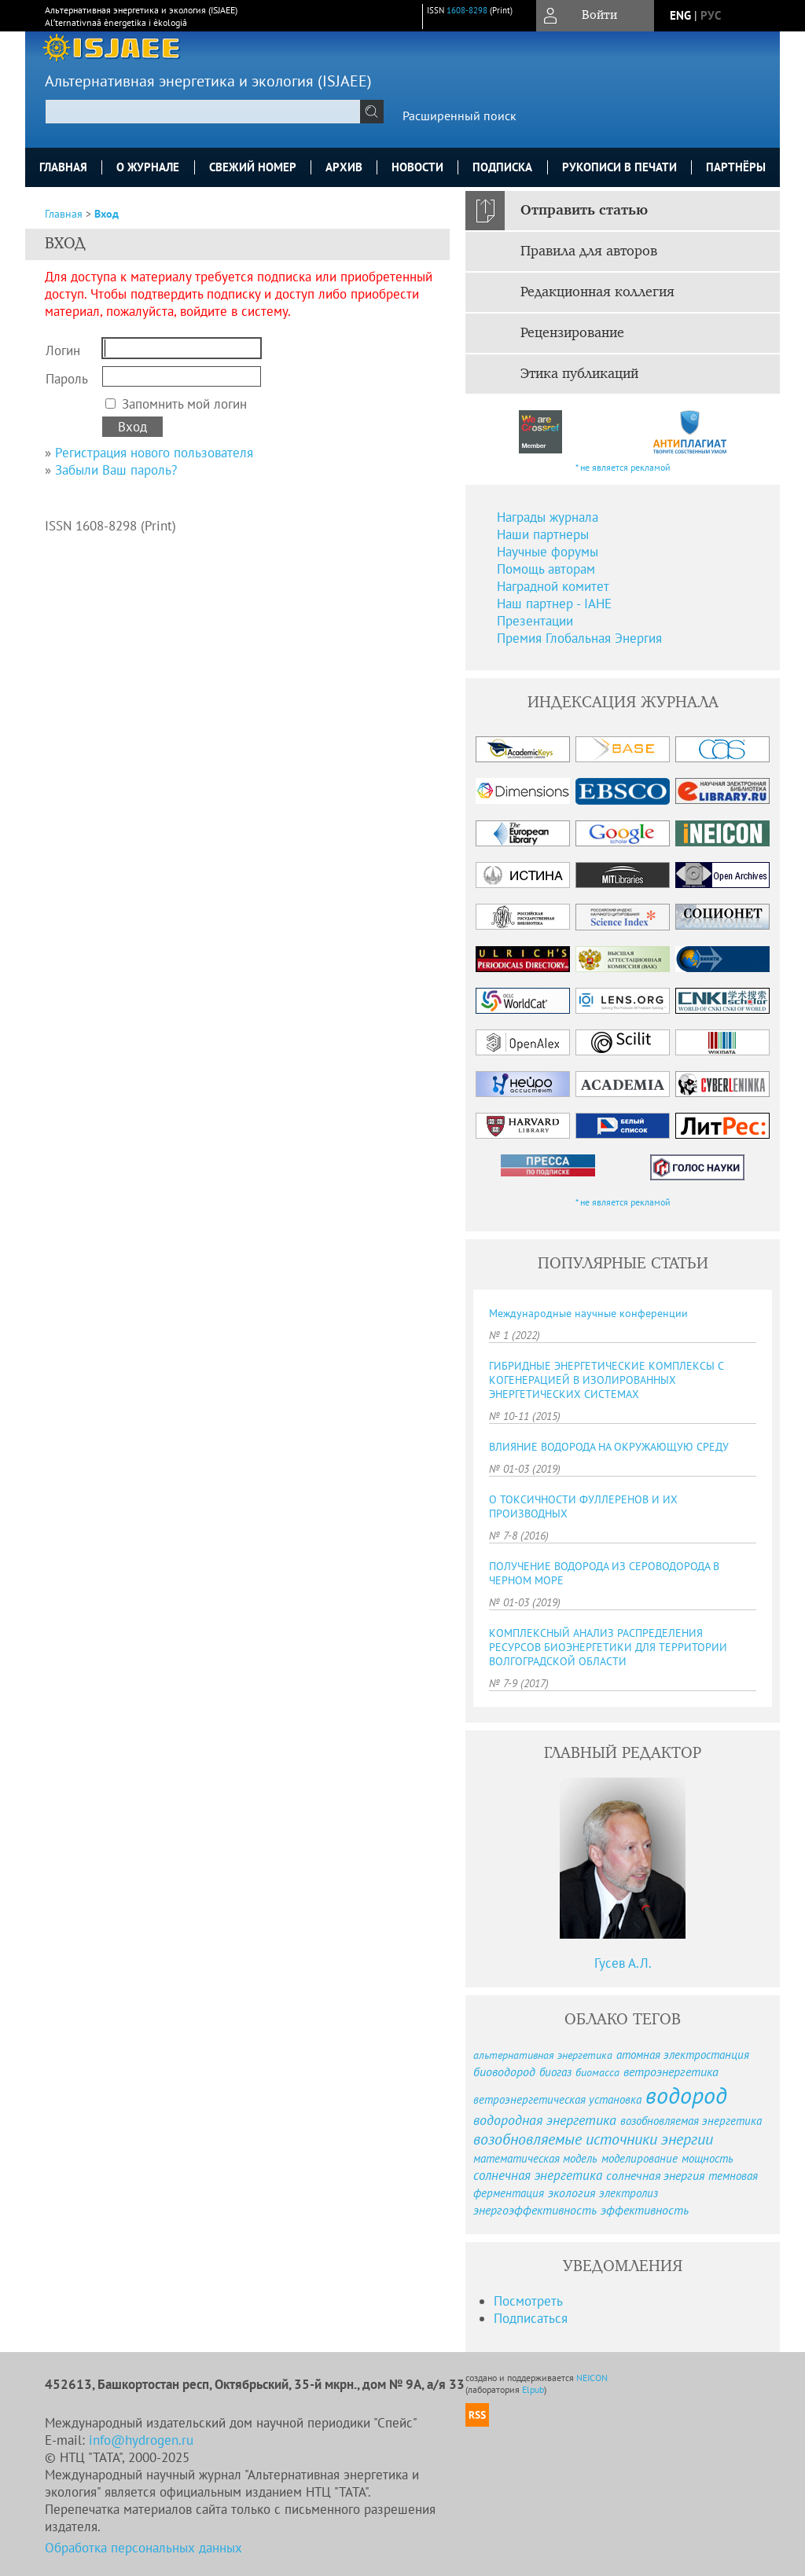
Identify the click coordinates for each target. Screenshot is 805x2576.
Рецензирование (572, 333)
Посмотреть (528, 2301)
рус (710, 15)
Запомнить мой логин (184, 404)
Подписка (502, 167)
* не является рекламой (623, 467)
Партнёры (736, 167)
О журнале (147, 167)
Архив (343, 167)
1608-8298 (467, 10)
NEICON (592, 2377)
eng (680, 15)
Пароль (67, 378)
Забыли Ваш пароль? (116, 470)
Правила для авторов (588, 251)
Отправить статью (584, 211)
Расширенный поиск (459, 115)
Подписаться (531, 2318)
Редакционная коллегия (597, 292)
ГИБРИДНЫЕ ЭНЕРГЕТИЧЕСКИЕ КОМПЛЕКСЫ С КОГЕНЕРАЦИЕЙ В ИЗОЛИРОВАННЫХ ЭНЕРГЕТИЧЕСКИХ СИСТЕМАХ (606, 1380)
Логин (63, 350)
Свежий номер (252, 167)
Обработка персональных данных (143, 2547)
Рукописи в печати (619, 167)
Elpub (533, 2389)
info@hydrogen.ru (141, 2440)
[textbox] (203, 111)
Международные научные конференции (588, 1313)
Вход (106, 214)
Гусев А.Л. (623, 1963)
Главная (63, 167)
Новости (417, 167)
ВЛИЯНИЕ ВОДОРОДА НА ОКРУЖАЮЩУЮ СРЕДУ (609, 1447)
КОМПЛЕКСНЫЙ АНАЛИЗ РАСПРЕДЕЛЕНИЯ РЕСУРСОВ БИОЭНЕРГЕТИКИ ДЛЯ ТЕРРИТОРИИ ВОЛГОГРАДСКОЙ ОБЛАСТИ (608, 1647)
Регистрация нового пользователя (154, 452)
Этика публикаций (579, 374)
